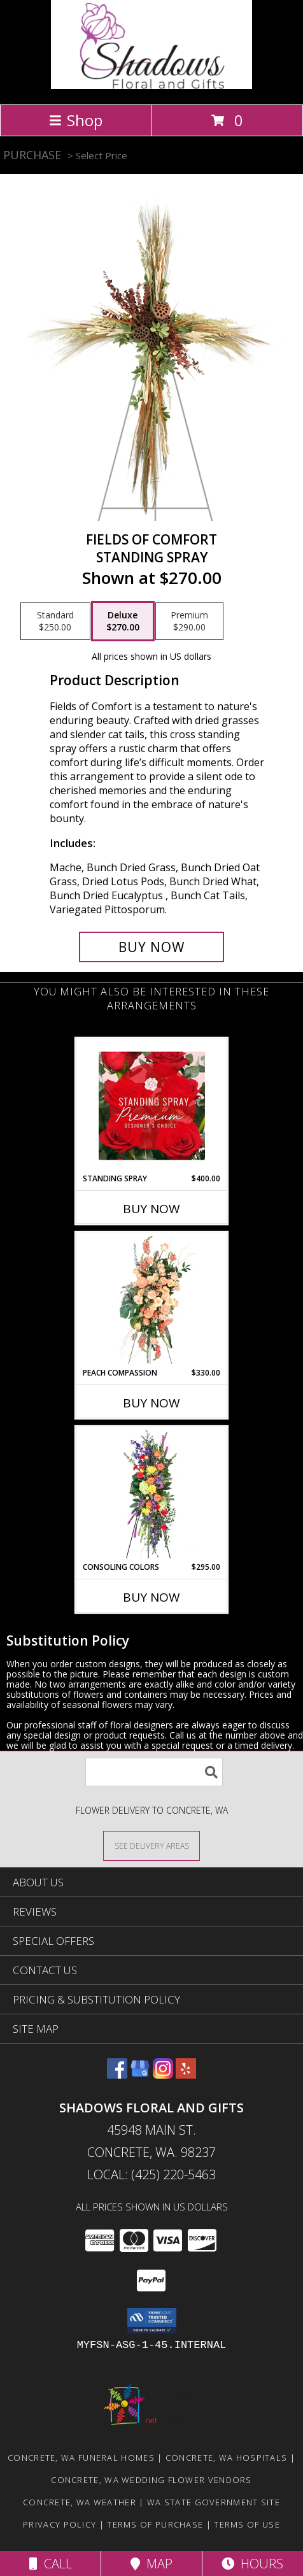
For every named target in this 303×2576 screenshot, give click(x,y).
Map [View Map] (151, 2563)
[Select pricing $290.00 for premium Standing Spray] (189, 621)
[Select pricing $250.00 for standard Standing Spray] (55, 621)
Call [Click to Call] (50, 2563)
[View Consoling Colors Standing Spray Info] (152, 1494)
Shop (75, 120)
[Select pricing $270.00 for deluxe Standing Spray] (123, 621)
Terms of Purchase (155, 2524)
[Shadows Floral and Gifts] (152, 86)
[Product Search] (154, 1772)
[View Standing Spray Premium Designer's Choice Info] (152, 1106)
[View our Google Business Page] (140, 2074)
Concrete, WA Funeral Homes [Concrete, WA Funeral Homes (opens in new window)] (81, 2457)
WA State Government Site (213, 2502)
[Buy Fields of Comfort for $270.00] (151, 947)
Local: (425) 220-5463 (151, 2174)
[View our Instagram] (163, 2074)
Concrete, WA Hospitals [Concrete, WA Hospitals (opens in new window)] (227, 2457)
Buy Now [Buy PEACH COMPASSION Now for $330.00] (151, 1403)
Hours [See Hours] (252, 2563)
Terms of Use (247, 2524)
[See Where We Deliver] (151, 1845)
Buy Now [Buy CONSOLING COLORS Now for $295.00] (151, 1597)
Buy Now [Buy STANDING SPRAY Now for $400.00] (151, 1208)
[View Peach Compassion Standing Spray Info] (152, 1299)
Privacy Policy (59, 2524)
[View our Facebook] (117, 2074)
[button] (151, 2320)
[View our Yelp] (186, 2074)
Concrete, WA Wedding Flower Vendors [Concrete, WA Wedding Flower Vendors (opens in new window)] (151, 2480)
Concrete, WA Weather (79, 2502)
